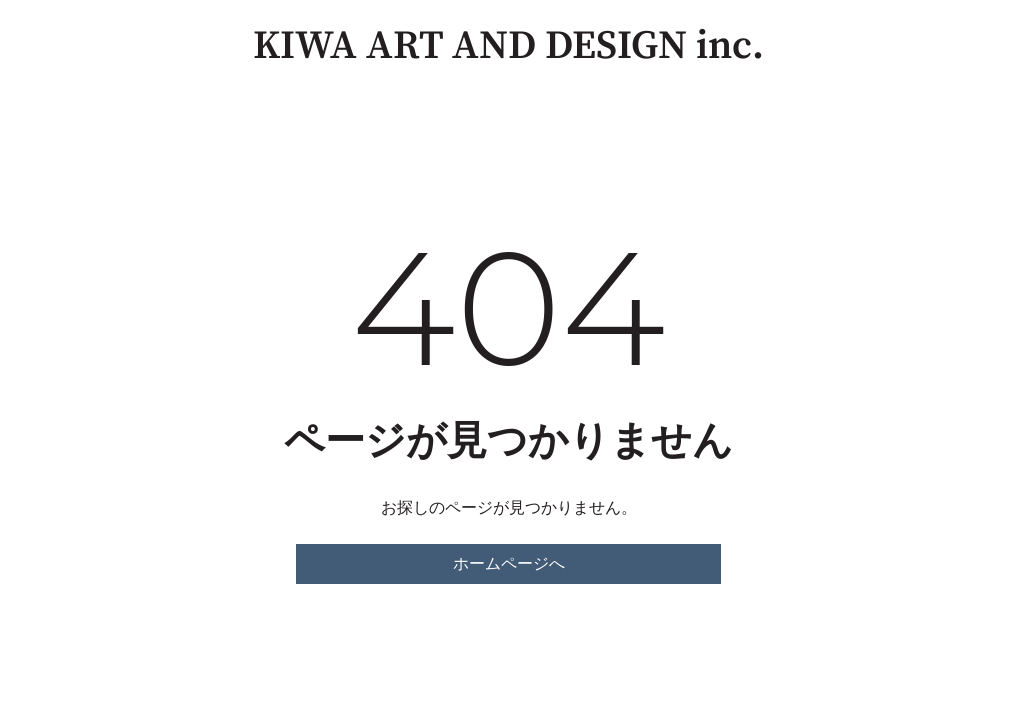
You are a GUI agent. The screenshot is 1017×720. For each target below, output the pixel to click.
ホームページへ (509, 563)
